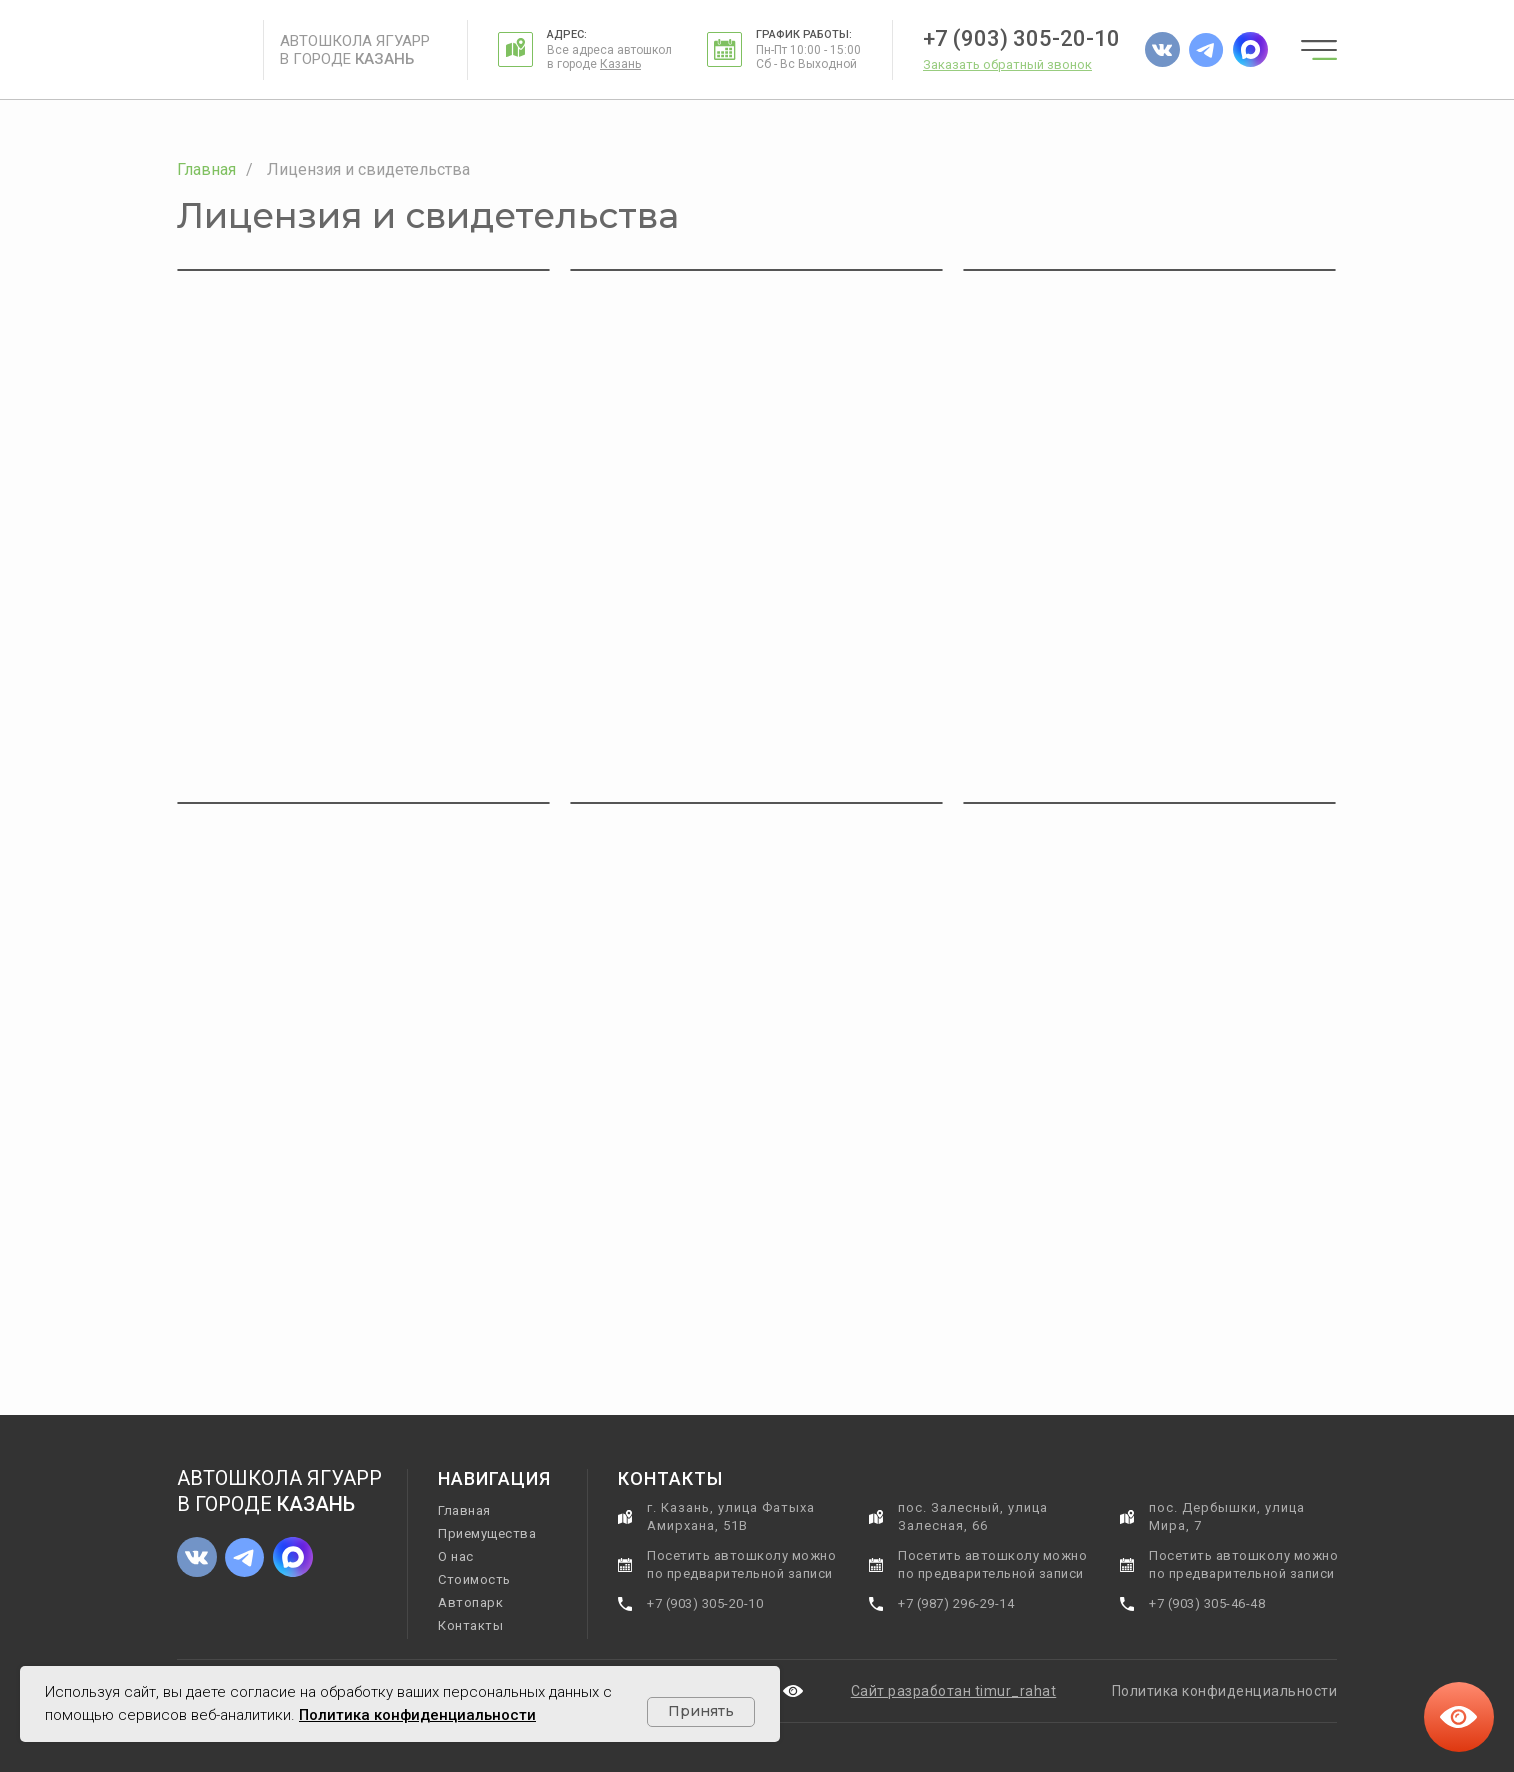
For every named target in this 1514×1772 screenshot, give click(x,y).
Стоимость (474, 1579)
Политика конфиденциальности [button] (1225, 1691)
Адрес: (567, 34)
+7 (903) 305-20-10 (1021, 38)
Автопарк (470, 1602)
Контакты (470, 1625)
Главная (206, 169)
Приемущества (487, 1533)
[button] (1007, 64)
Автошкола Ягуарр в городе (355, 50)
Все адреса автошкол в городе (609, 57)
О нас (456, 1556)
